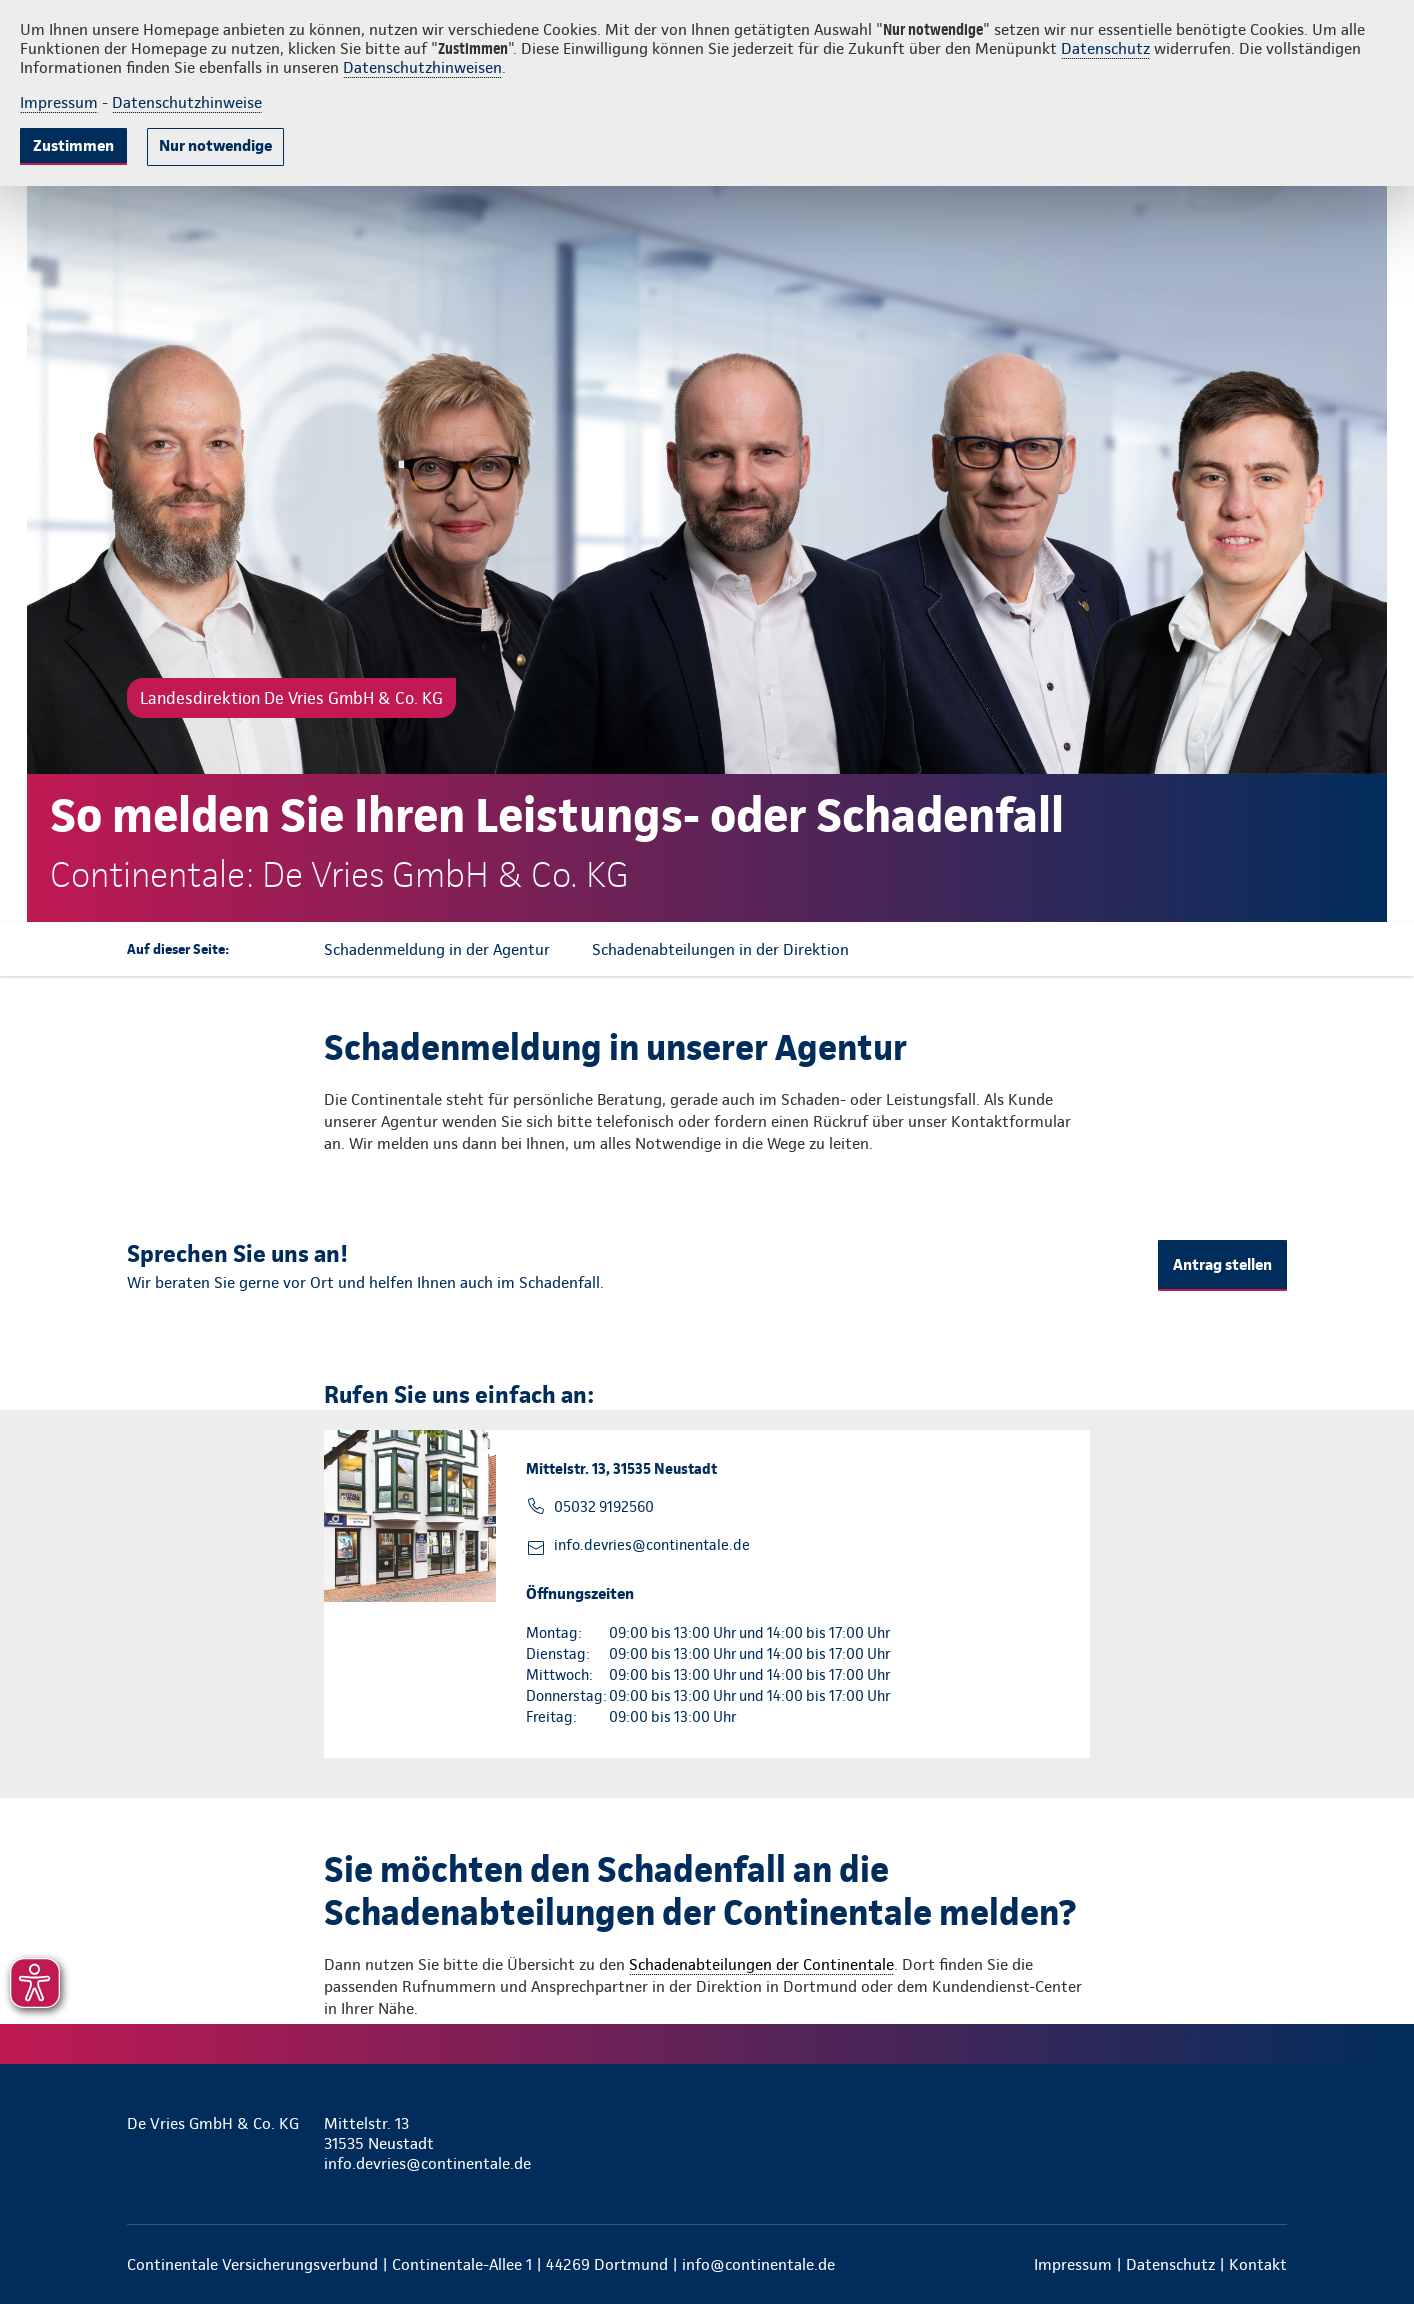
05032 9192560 (604, 1507)
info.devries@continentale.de (652, 1545)
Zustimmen (73, 145)
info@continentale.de (758, 2264)
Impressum (59, 102)
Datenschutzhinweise (187, 102)
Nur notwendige (215, 145)
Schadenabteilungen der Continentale (761, 1964)
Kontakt (1258, 2264)
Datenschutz (1105, 48)
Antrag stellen (1222, 1264)
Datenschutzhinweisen (422, 67)
